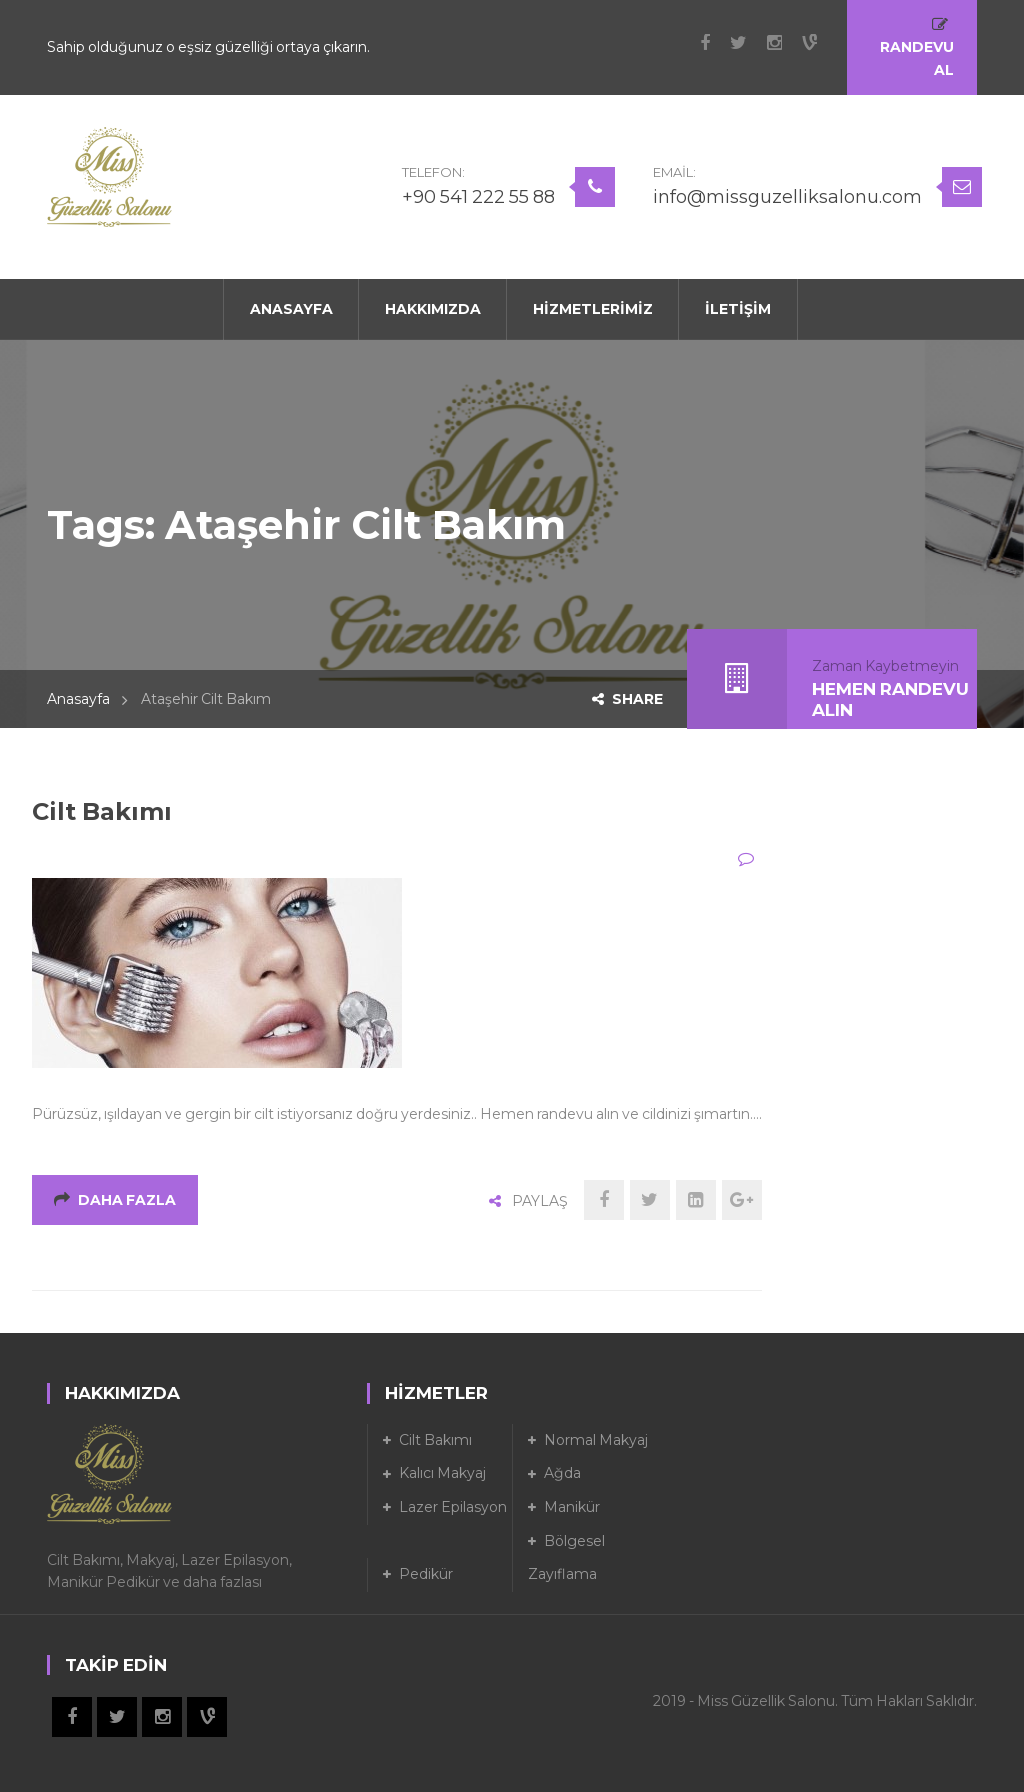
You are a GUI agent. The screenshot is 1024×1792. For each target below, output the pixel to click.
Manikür (572, 1507)
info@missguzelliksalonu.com (787, 197)
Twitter (728, 43)
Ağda (562, 1473)
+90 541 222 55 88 (478, 197)
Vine (799, 43)
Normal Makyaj (596, 1440)
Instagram (764, 43)
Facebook (695, 43)
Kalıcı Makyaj (442, 1473)
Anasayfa (78, 699)
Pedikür (426, 1574)
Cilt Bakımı (102, 811)
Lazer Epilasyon (453, 1507)
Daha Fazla (115, 1200)
